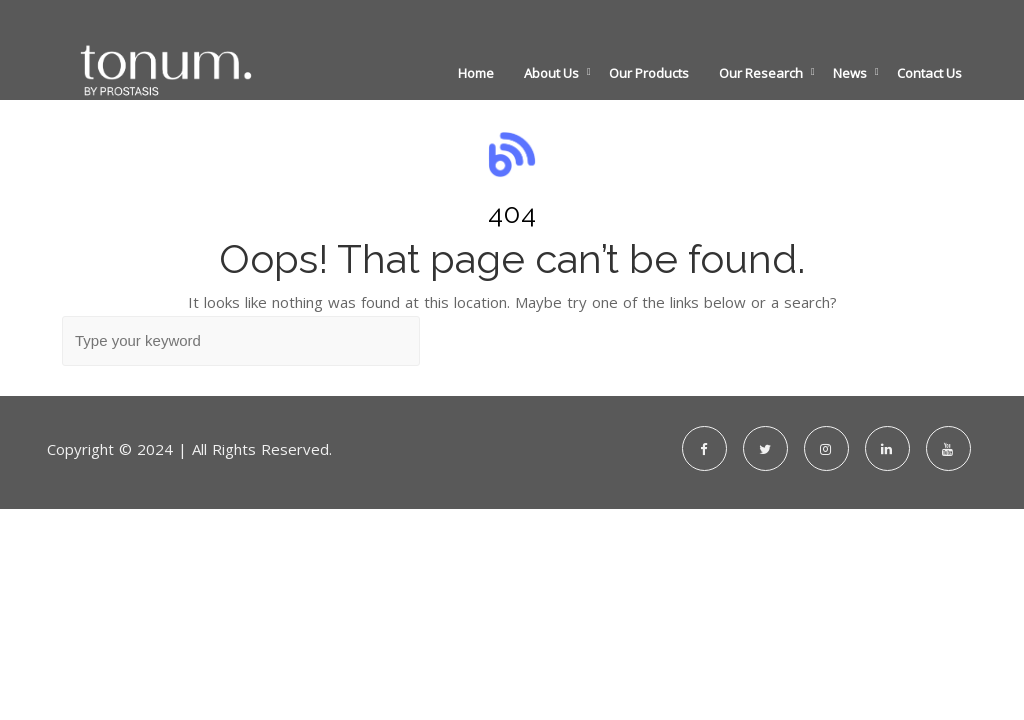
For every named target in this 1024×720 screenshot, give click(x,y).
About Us (551, 73)
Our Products (649, 73)
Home (476, 73)
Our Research (761, 73)
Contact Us (929, 73)
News (850, 73)
